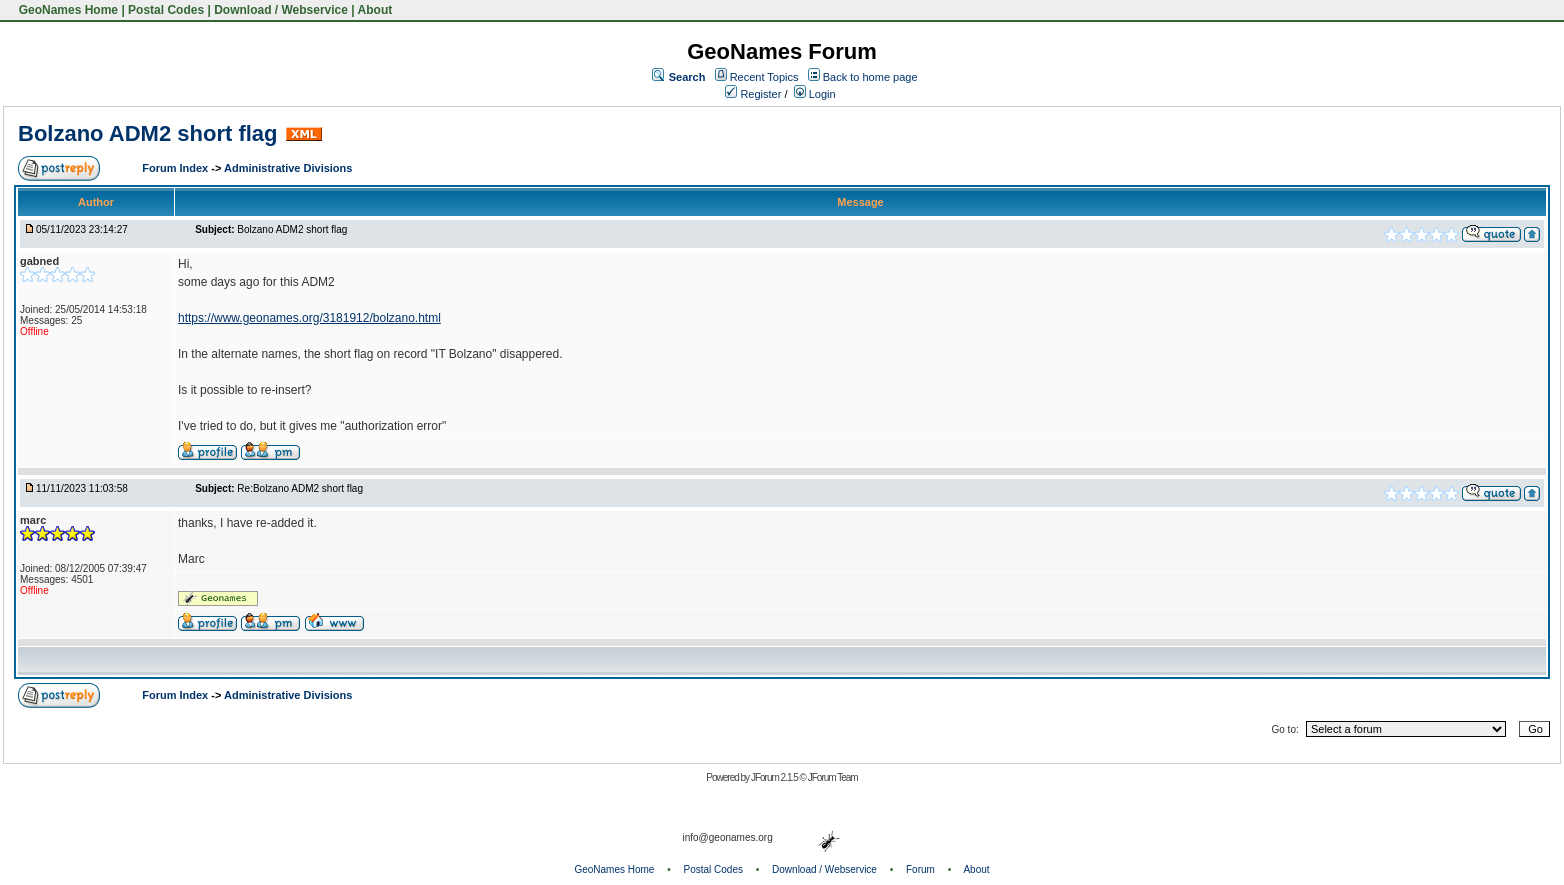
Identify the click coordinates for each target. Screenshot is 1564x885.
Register (753, 94)
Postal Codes (166, 10)
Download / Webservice (281, 10)
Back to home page (870, 77)
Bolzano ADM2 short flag (148, 133)
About (375, 10)
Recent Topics (764, 77)
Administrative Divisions (288, 168)
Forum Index (176, 168)
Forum (920, 869)
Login (815, 94)
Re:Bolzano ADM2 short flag (300, 488)
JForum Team (833, 777)
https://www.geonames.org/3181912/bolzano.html (309, 318)
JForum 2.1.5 (775, 777)
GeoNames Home (66, 10)
